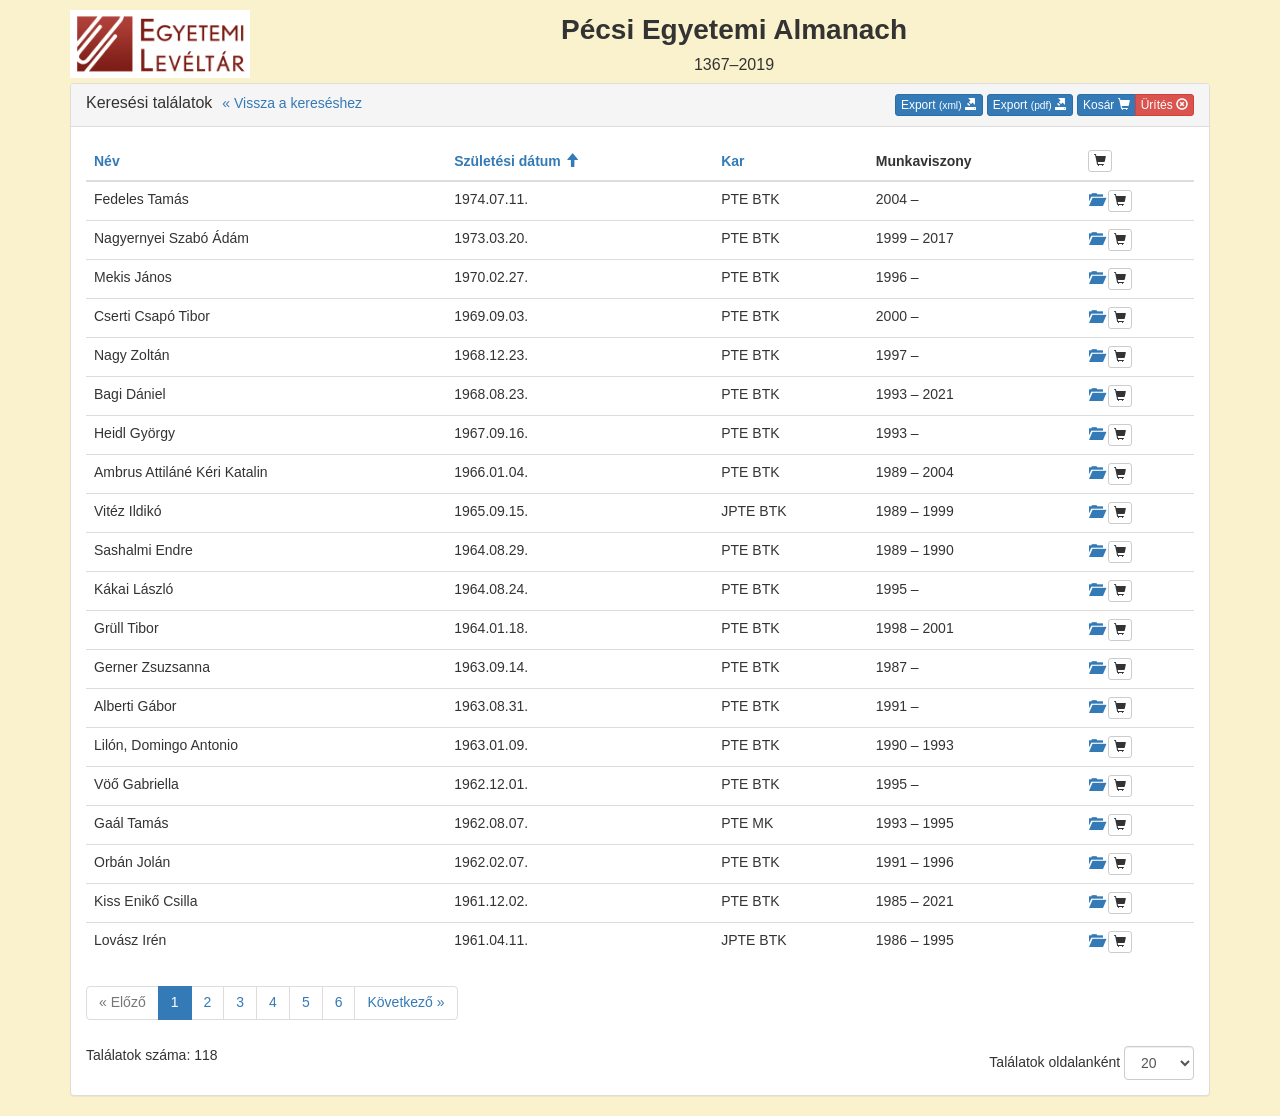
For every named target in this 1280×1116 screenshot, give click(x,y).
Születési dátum (516, 161)
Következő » (405, 1002)
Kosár (1106, 105)
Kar (732, 161)
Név (107, 161)
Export (939, 105)
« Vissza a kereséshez (292, 103)
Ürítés (1164, 105)
